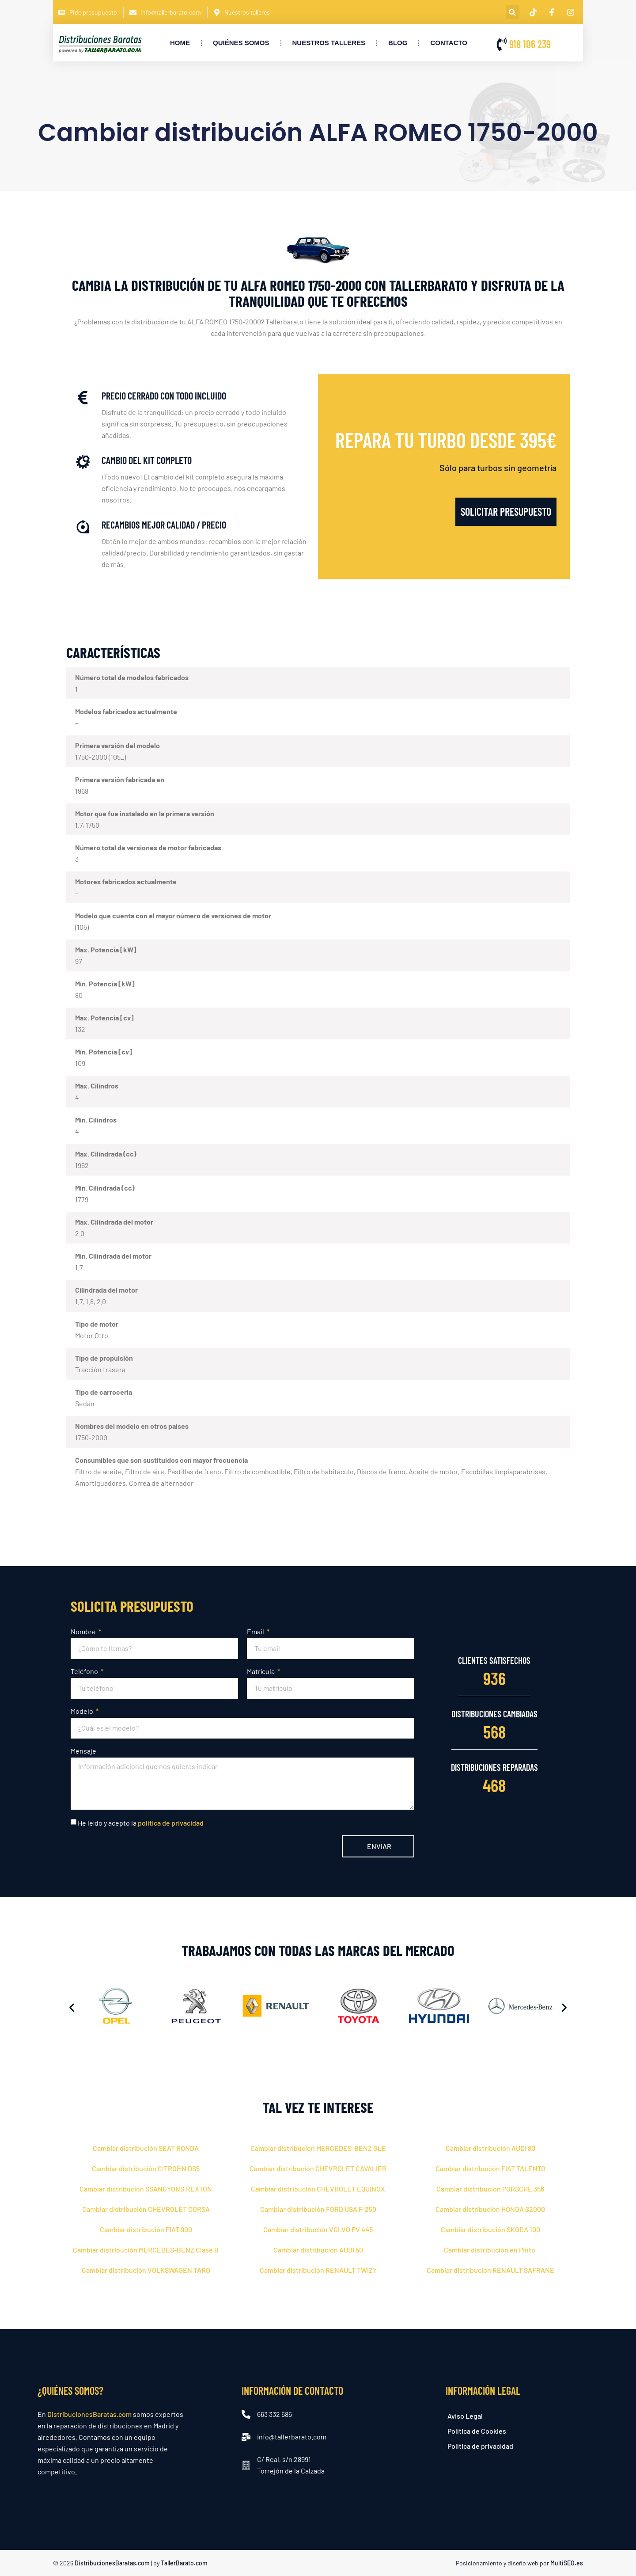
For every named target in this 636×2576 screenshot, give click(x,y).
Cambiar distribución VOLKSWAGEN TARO (146, 2270)
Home (180, 42)
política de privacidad (171, 1823)
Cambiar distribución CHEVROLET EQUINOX (318, 2188)
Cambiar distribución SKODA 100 (490, 2229)
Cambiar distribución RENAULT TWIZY (318, 2270)
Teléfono (85, 1671)
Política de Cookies (476, 2431)
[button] (512, 12)
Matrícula (261, 1671)
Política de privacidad (480, 2446)
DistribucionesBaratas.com (89, 2414)
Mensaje (83, 1751)
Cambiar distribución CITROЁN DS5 (146, 2168)
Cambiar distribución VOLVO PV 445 (318, 2229)
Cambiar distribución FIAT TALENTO (490, 2168)
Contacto (448, 42)
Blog (397, 42)
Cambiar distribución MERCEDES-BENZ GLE (318, 2148)
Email (256, 1631)
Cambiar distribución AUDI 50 (318, 2249)
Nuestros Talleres (329, 42)
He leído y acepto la (141, 1823)
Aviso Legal (465, 2416)
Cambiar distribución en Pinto (490, 2249)
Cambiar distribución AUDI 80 (490, 2148)
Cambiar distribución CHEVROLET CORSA (146, 2209)
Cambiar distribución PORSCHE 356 (490, 2188)
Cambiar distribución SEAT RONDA (146, 2148)
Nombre (84, 1631)
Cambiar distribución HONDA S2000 (490, 2209)
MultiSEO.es (566, 2563)
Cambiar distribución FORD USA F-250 (318, 2209)
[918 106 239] (501, 44)
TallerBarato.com (184, 2563)
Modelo (83, 1711)
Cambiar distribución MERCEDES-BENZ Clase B (146, 2249)
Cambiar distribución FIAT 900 (146, 2229)
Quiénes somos (241, 42)
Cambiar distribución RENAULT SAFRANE (490, 2270)
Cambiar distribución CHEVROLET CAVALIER (318, 2168)
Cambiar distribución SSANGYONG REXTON (146, 2188)
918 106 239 (530, 44)
